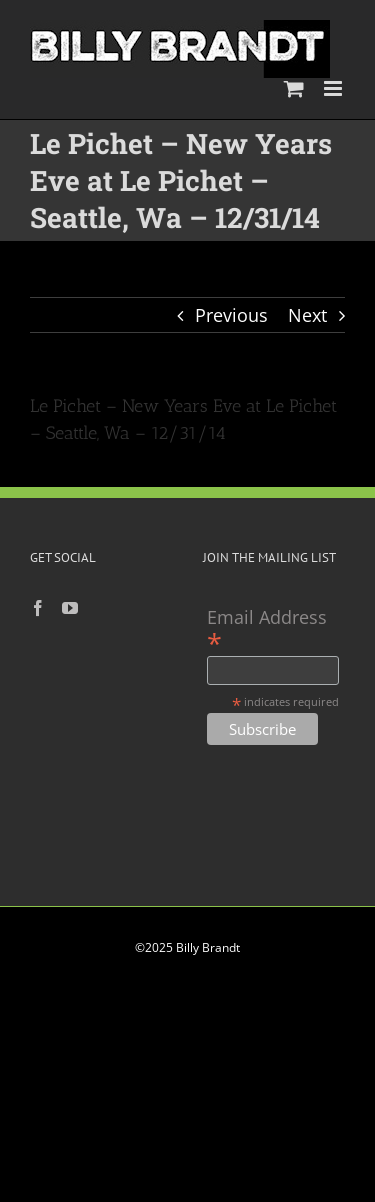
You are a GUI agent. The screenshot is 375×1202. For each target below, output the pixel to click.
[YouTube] (70, 608)
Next (307, 315)
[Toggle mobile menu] (334, 88)
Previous (231, 315)
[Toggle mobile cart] (294, 88)
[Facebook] (38, 608)
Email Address (267, 629)
